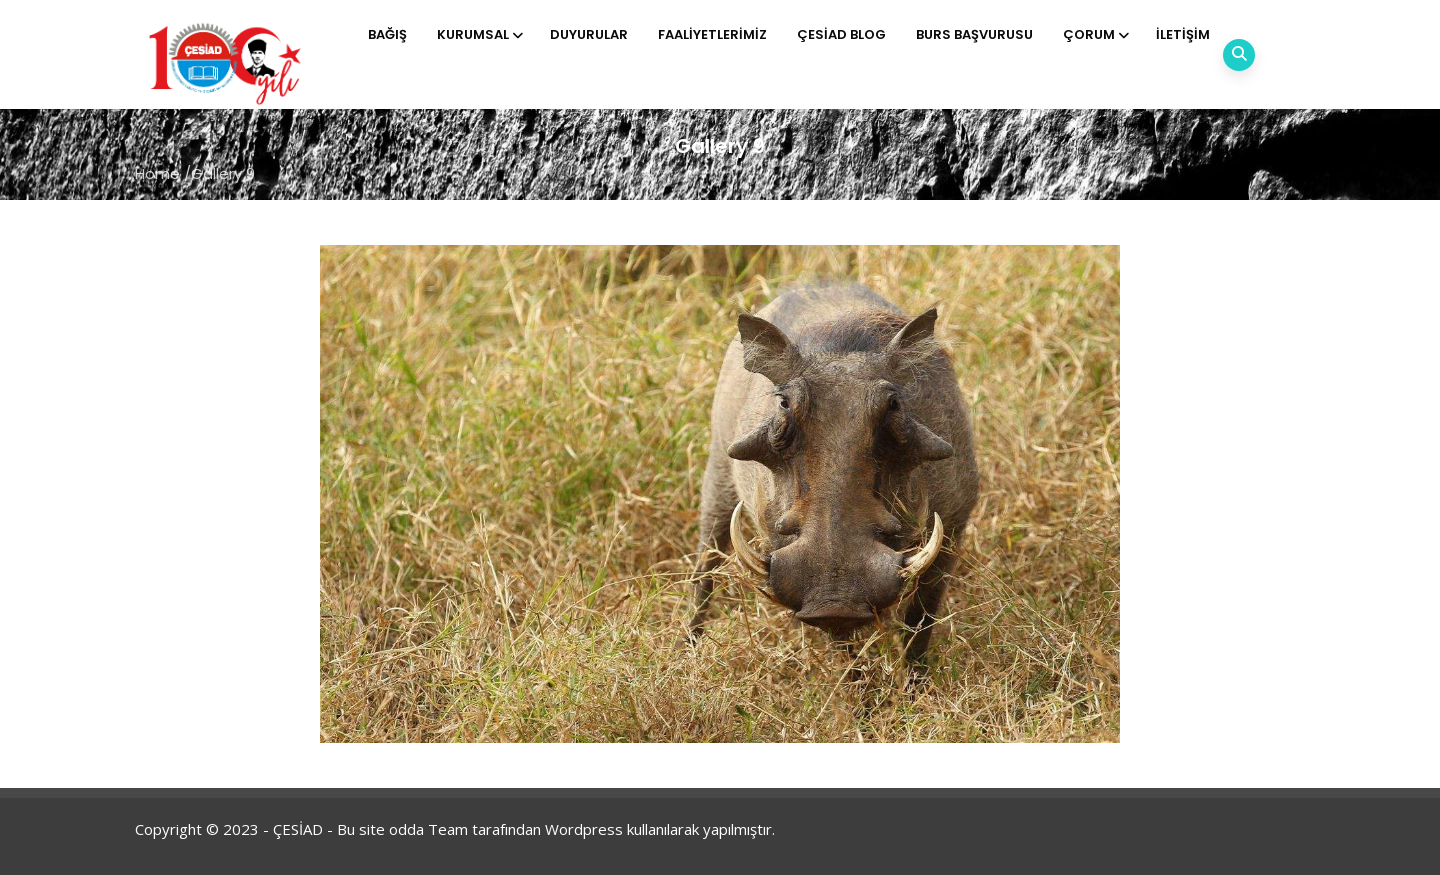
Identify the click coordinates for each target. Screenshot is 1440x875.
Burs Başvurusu (974, 34)
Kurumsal (478, 34)
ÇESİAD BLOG (841, 34)
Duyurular (589, 34)
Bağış (387, 34)
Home (157, 173)
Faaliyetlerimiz (712, 34)
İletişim (1183, 34)
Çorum (1094, 34)
